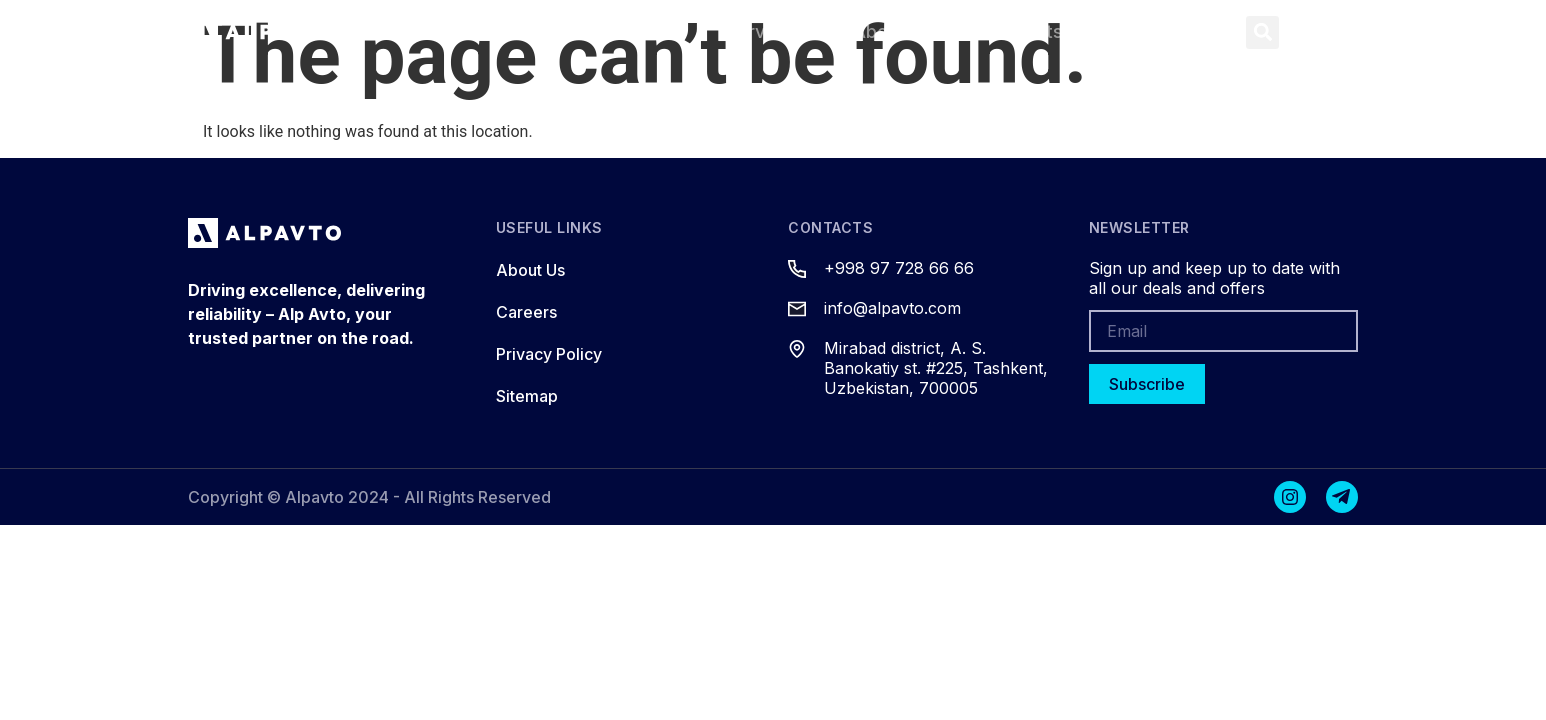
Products (630, 31)
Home (509, 31)
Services (763, 31)
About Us (892, 31)
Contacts (1023, 31)
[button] (1262, 32)
